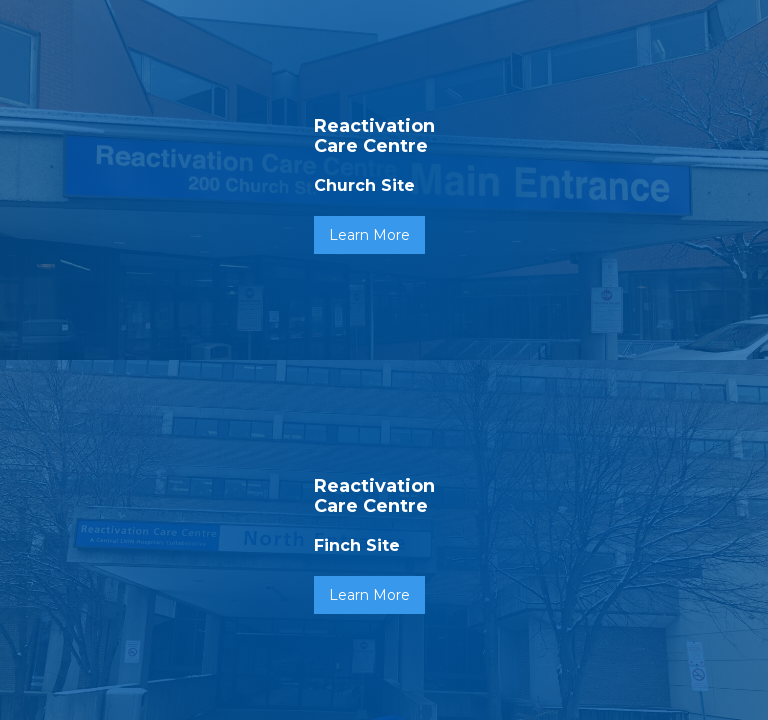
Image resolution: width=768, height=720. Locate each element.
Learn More (369, 235)
